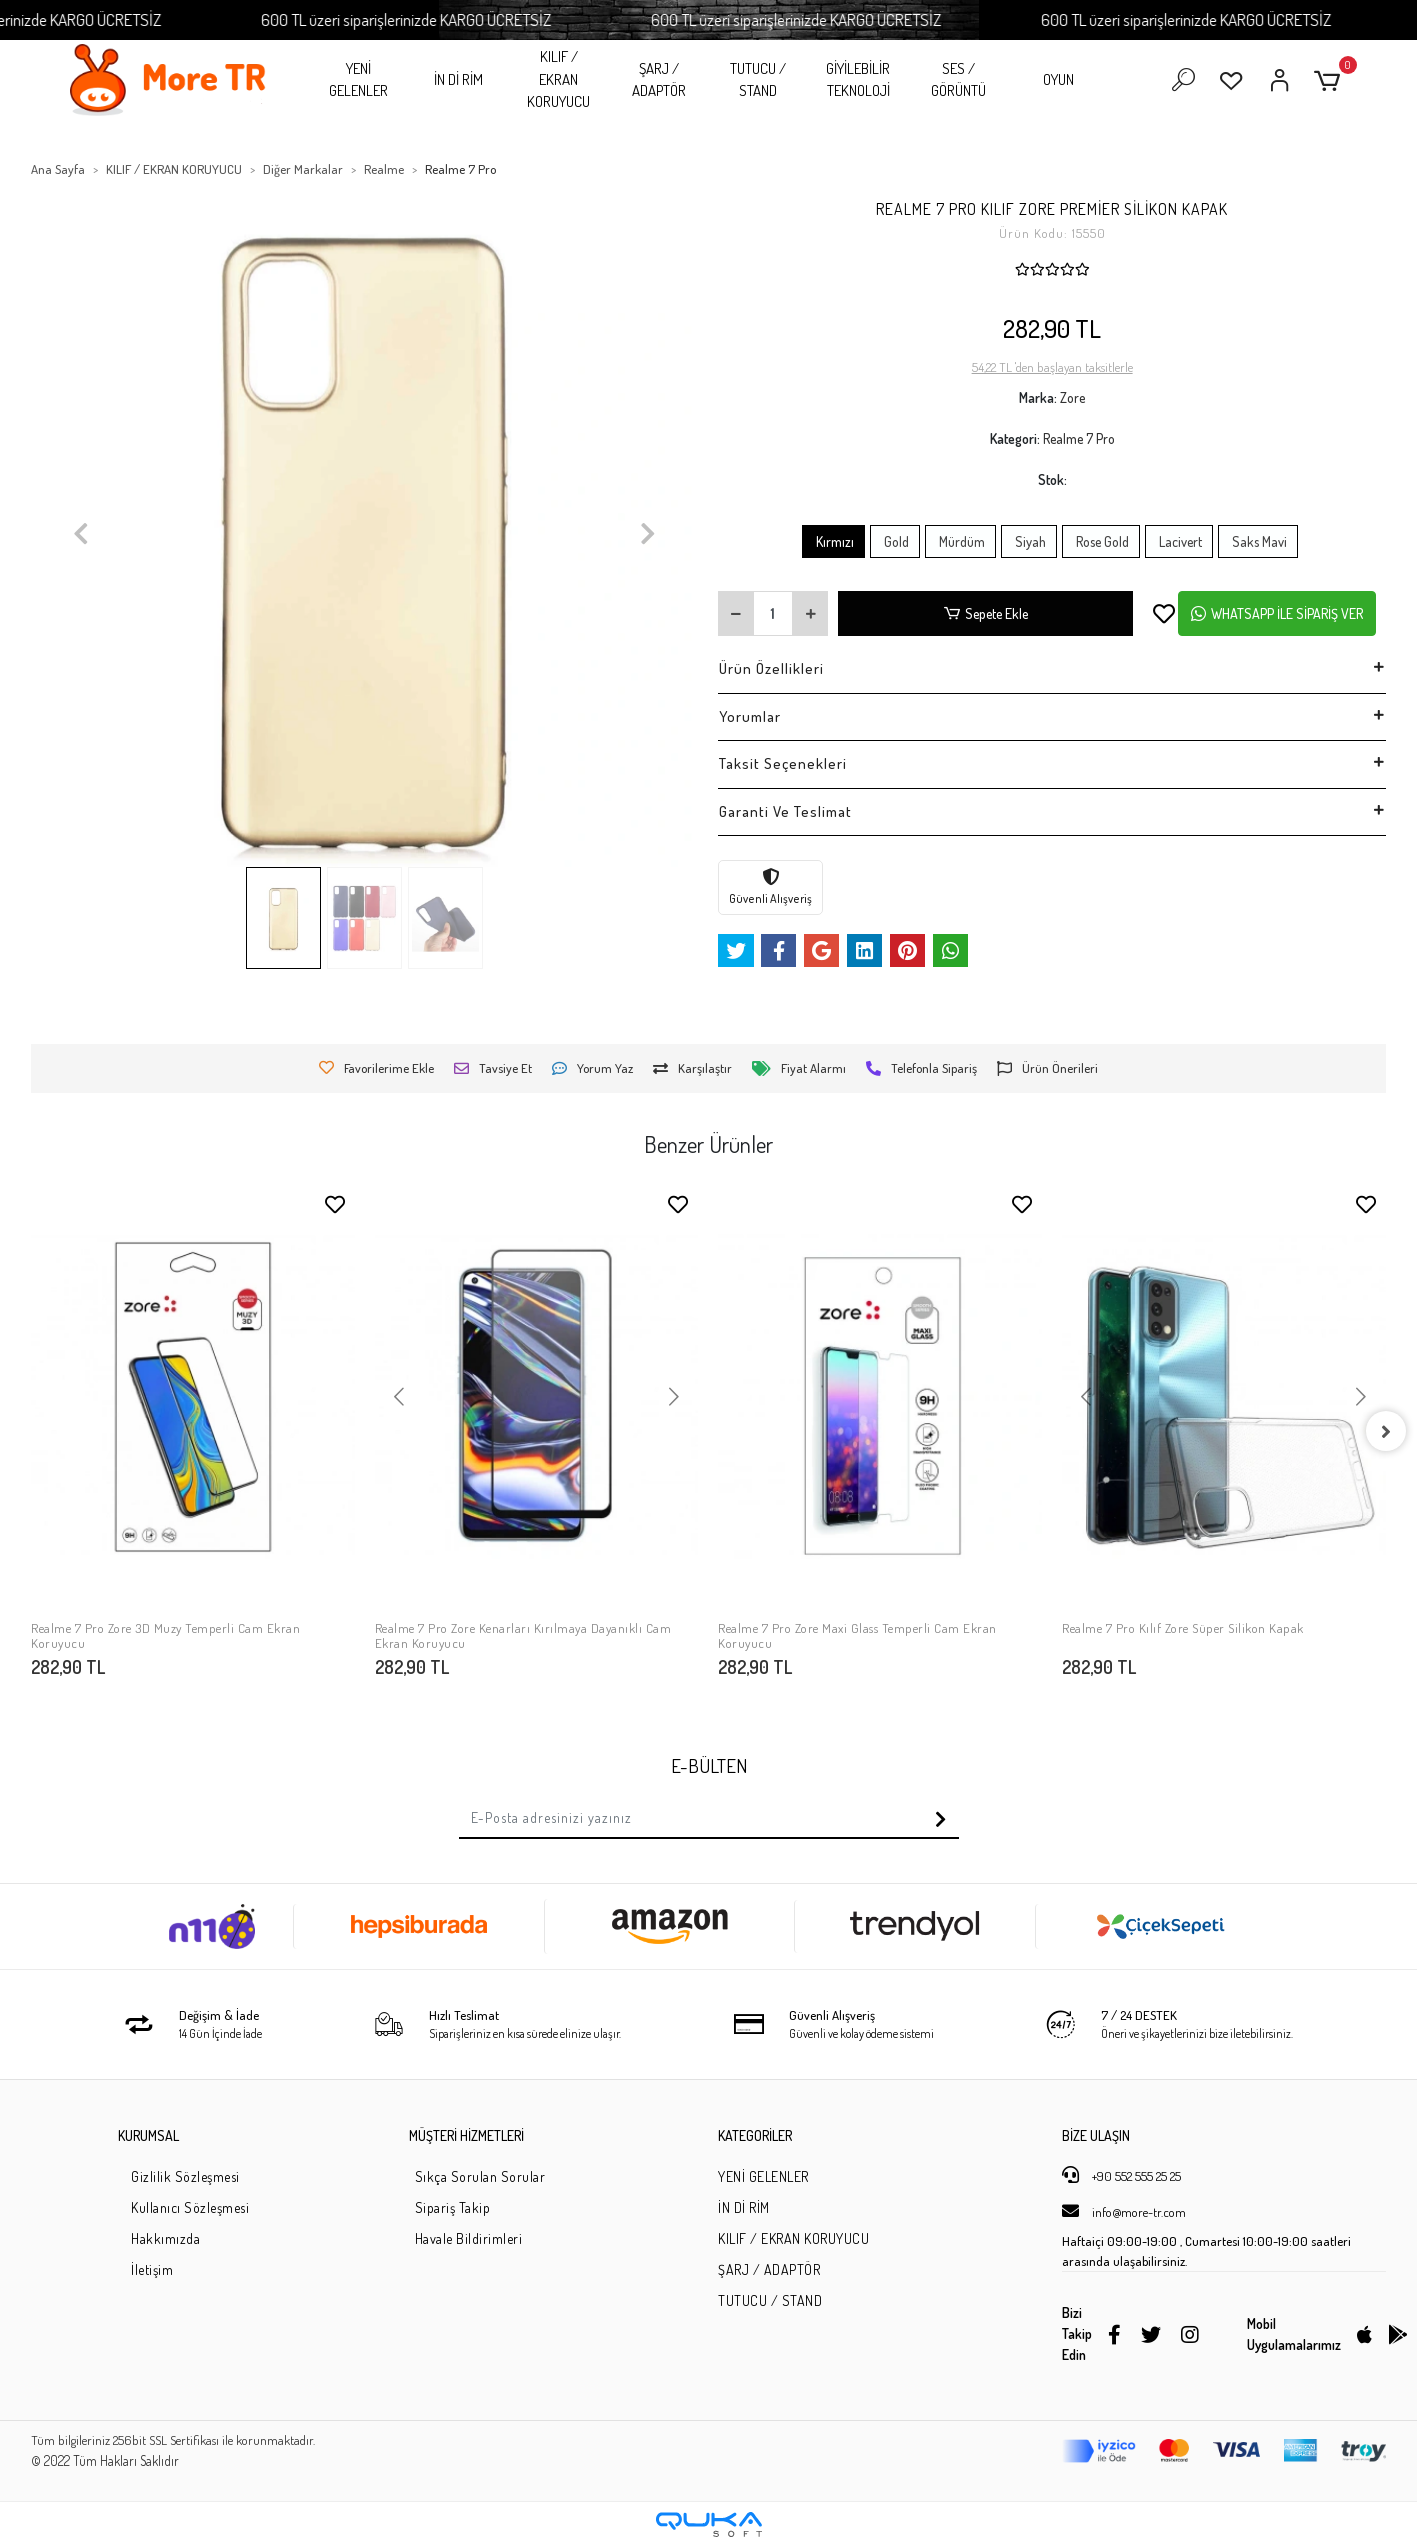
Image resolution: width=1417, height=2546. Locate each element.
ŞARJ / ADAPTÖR (659, 80)
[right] (1386, 1431)
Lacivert (1179, 541)
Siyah (1029, 541)
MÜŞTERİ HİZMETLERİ (466, 2135)
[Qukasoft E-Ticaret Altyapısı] (709, 2524)
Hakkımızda (165, 2238)
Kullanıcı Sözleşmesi (190, 2207)
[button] (1330, 80)
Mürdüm (960, 541)
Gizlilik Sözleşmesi (185, 2176)
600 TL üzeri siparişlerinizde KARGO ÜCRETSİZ (475, 19)
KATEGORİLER (755, 2135)
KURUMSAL (148, 2135)
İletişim (152, 2269)
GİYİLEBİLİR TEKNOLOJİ (858, 80)
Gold (895, 541)
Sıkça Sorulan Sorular (480, 2176)
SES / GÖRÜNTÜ (958, 80)
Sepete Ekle (986, 613)
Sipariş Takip (453, 2207)
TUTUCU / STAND (758, 80)
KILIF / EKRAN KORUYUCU (558, 79)
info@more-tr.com (1124, 2211)
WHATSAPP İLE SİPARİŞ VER (1277, 613)
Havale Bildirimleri (469, 2238)
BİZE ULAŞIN (1096, 2135)
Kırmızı (833, 541)
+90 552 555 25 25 (1121, 2175)
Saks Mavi (1258, 541)
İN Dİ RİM (458, 79)
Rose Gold (1101, 541)
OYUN (1058, 79)
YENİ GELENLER (358, 80)
